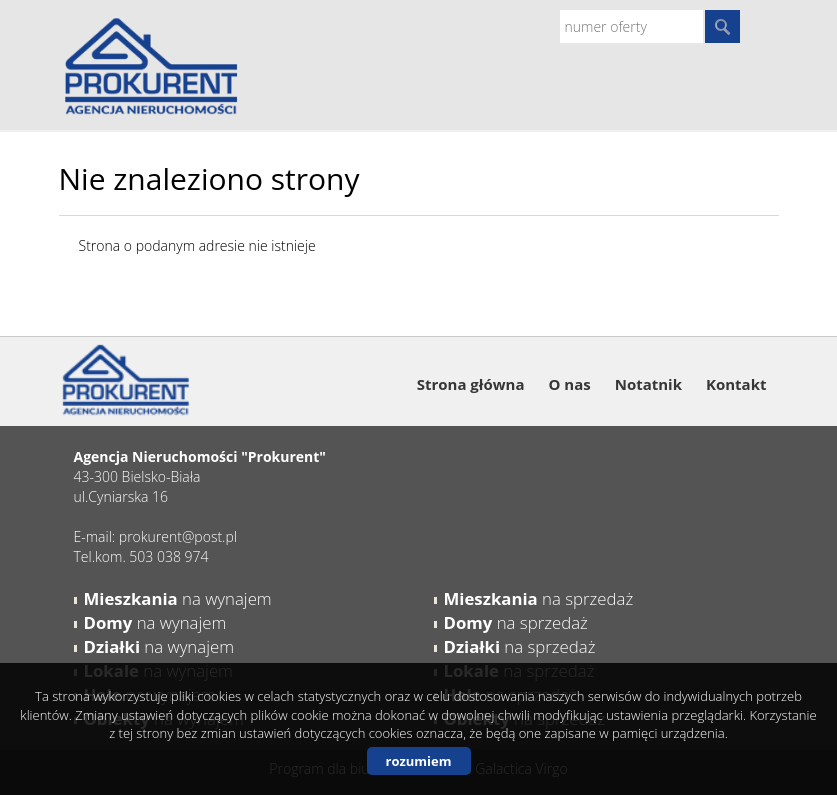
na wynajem (178, 598)
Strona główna (471, 384)
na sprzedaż (539, 598)
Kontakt (736, 384)
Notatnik (648, 384)
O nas (569, 384)
